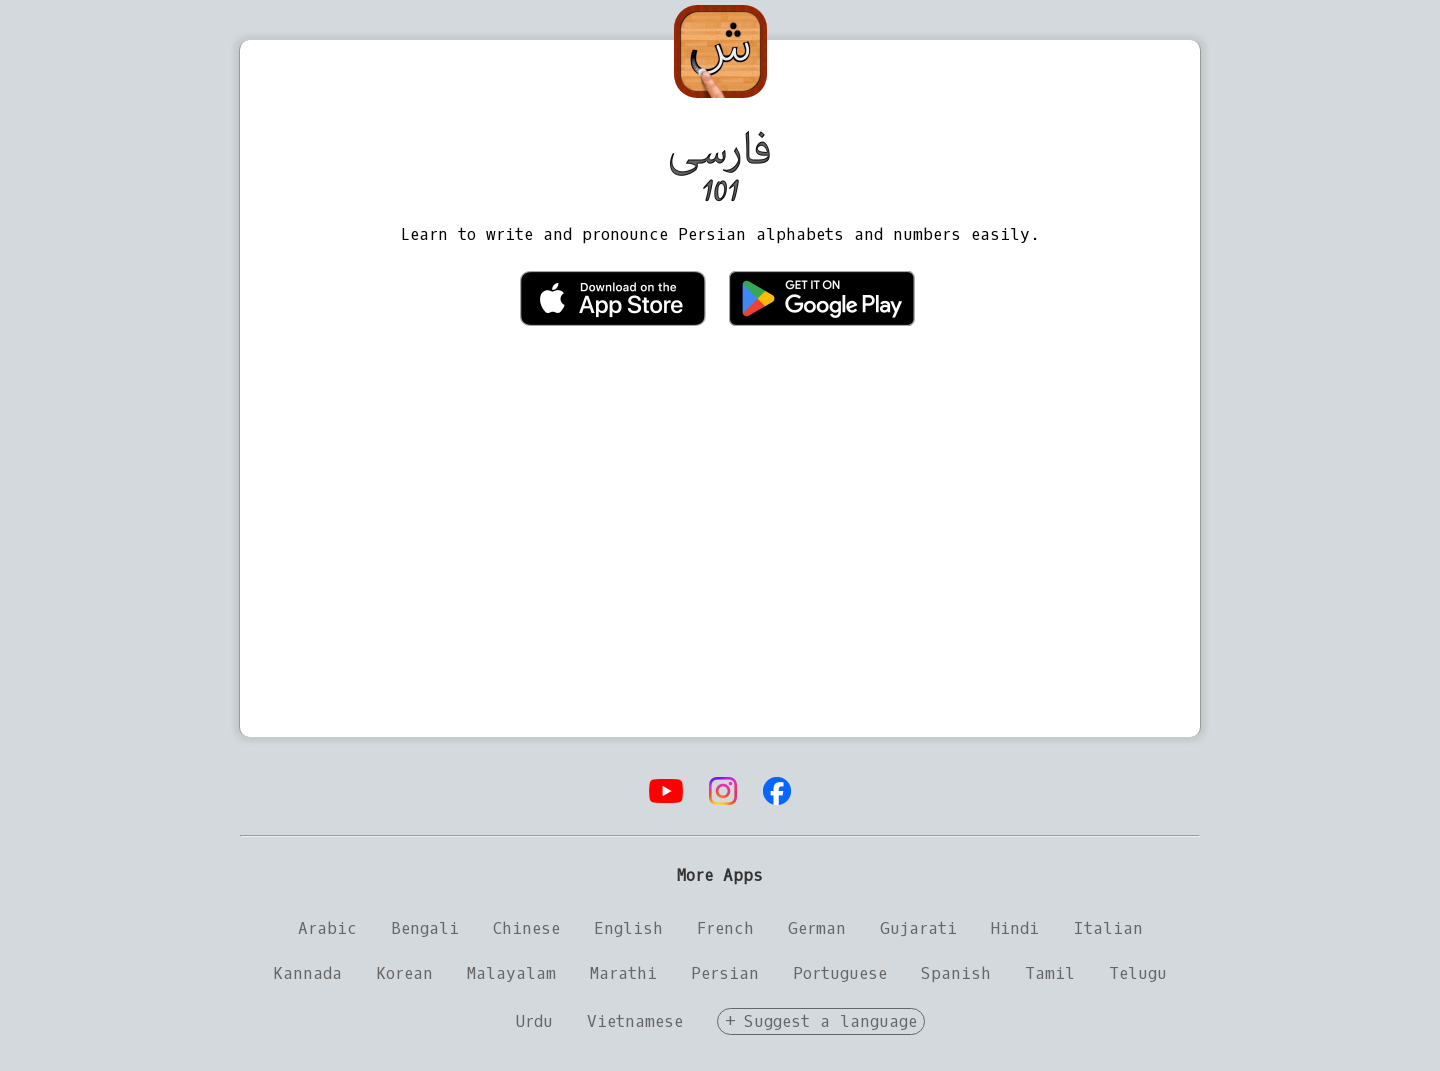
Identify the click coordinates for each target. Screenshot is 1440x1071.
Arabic (327, 928)
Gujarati (918, 928)
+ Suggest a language (821, 1021)
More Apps (720, 875)
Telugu (1138, 973)
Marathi (623, 973)
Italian (1108, 928)
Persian (725, 973)
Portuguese (840, 973)
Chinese (526, 928)
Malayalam (511, 973)
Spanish (956, 973)
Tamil (1050, 973)
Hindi (1015, 928)
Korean (404, 973)
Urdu (534, 1021)
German (817, 928)
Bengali (425, 928)
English (628, 928)
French (725, 928)
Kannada (307, 973)
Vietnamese (635, 1021)
